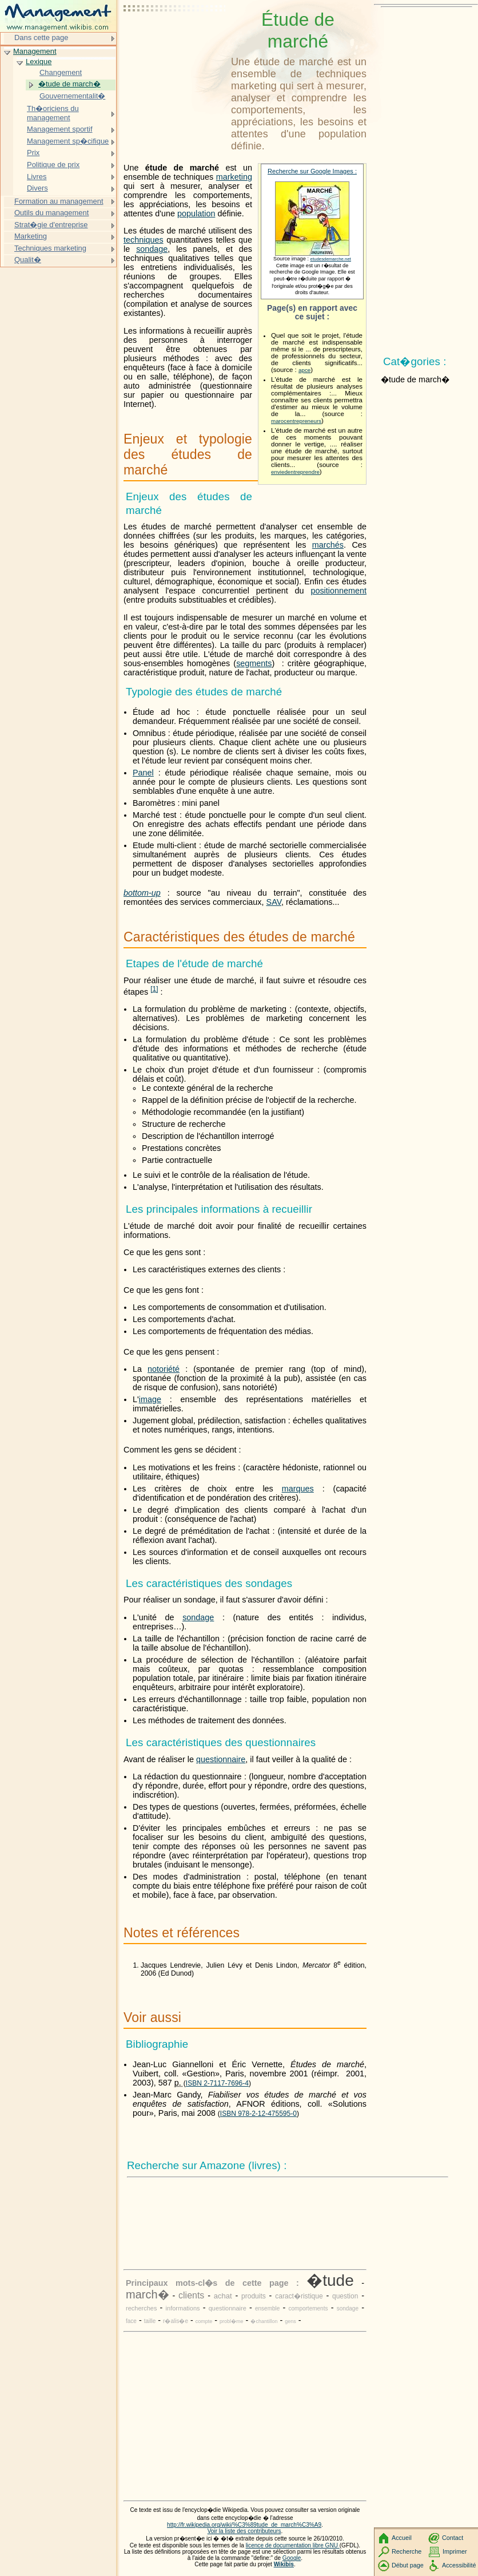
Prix (33, 152)
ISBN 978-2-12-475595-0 (258, 2114)
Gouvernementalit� (72, 96)
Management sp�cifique (68, 141)
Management (35, 51)
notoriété (164, 1369)
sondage (152, 249)
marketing (234, 176)
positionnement (338, 590)
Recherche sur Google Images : (312, 171)
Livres (37, 176)
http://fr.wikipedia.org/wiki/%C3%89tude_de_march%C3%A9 (244, 2525)
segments (254, 663)
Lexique (38, 61)
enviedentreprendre (295, 472)
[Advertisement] (175, 37)
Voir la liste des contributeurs (244, 2531)
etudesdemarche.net (330, 259)
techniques (144, 239)
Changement (60, 72)
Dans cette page (41, 37)
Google (291, 2558)
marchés (328, 544)
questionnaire (220, 1759)
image (150, 1399)
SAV (273, 902)
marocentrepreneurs (296, 421)
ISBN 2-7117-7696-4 (217, 2083)
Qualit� (27, 259)
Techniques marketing (50, 248)
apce (304, 370)
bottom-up (142, 892)
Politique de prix (53, 164)
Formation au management (58, 201)
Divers (37, 188)
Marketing (30, 236)
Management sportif (59, 129)
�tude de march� (69, 84)
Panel (143, 772)
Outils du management (51, 212)
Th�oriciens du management (53, 113)
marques (298, 1488)
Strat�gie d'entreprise (51, 224)
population (196, 213)
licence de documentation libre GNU (293, 2545)
